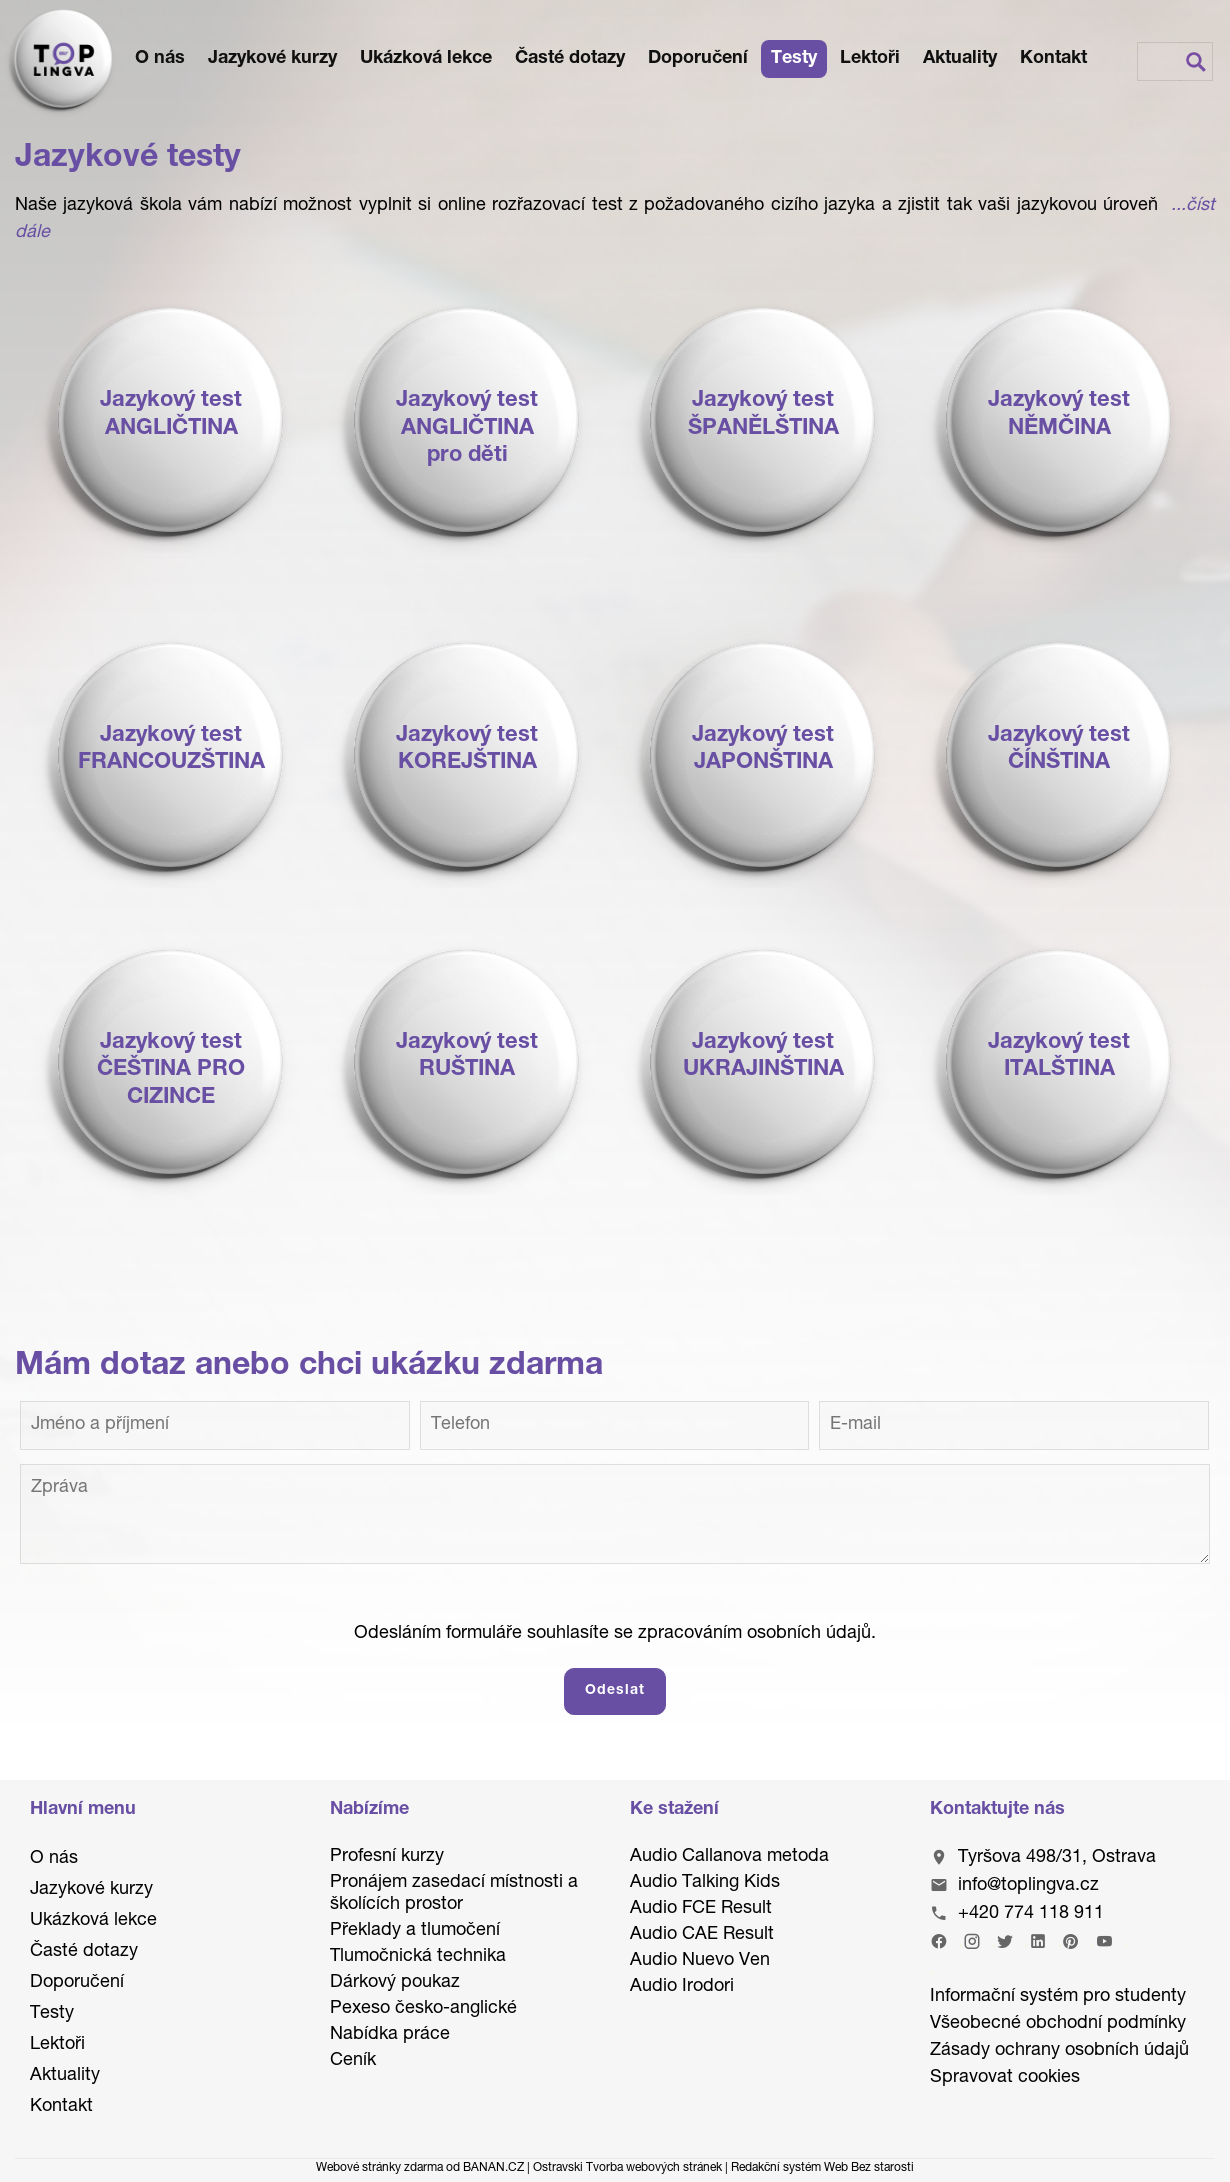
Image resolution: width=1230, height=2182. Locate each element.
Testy (794, 59)
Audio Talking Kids (705, 1883)
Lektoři (870, 59)
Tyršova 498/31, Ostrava (1057, 1858)
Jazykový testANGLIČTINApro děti (467, 428)
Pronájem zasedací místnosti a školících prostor (454, 1894)
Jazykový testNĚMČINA (1059, 415)
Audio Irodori (682, 1987)
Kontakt (1053, 59)
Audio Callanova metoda (729, 1857)
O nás (160, 59)
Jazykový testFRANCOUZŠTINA (171, 750)
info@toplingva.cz (1028, 1886)
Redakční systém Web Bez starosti (822, 2168)
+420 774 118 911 (1031, 1914)
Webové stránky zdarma (379, 2168)
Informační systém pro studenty (1058, 1997)
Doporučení (698, 59)
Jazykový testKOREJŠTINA (467, 750)
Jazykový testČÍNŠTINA (1059, 750)
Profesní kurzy (387, 1857)
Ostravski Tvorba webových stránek (627, 2168)
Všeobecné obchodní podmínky (1058, 2024)
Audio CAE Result (702, 1935)
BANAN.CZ (493, 2168)
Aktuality (960, 59)
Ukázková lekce (426, 59)
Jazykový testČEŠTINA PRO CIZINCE (171, 1070)
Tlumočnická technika (418, 1957)
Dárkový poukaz (395, 1983)
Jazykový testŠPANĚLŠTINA (763, 415)
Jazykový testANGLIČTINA (171, 415)
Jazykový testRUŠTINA (467, 1057)
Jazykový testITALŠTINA (1059, 1057)
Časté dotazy (570, 59)
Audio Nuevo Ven (700, 1961)
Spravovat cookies (1005, 2078)
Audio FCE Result (701, 1909)
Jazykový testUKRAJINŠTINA (763, 1057)
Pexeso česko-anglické (423, 2009)
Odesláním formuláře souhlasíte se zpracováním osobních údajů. (615, 1634)
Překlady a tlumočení (415, 1931)
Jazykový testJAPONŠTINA (763, 750)
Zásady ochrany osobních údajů (1059, 2051)
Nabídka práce (390, 2035)
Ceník (353, 2061)
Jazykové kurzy (272, 59)
